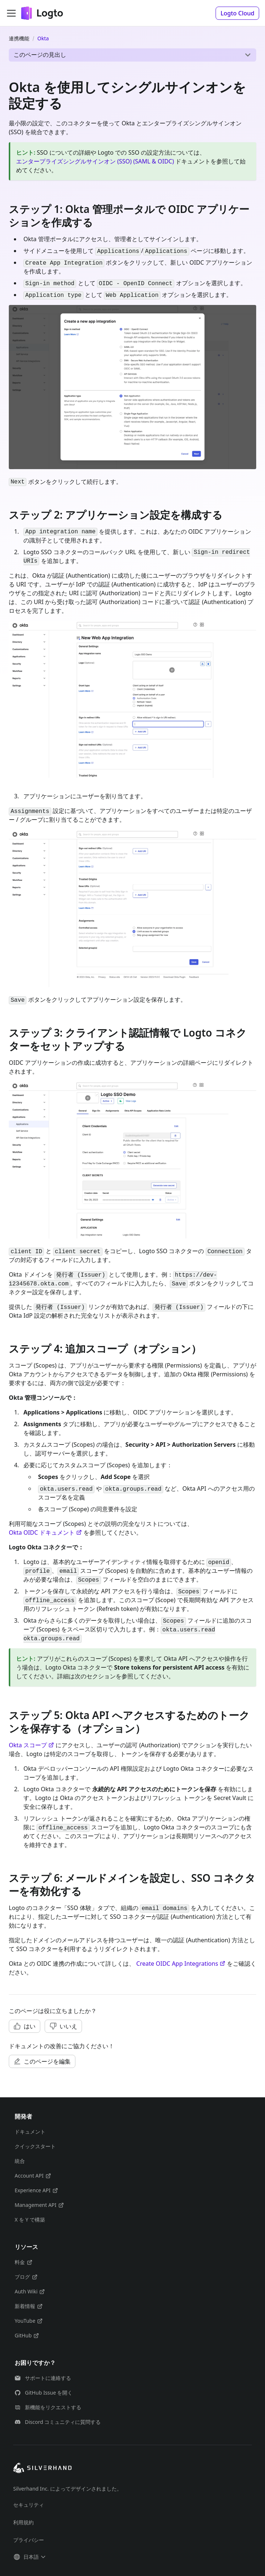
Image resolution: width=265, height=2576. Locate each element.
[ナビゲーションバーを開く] (11, 13)
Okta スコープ (31, 1745)
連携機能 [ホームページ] (19, 38)
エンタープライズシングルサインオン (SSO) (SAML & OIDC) (95, 161)
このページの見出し (40, 55)
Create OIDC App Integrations (180, 1963)
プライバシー (28, 2539)
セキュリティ (28, 2504)
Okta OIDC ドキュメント (45, 1532)
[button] (237, 13)
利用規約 (23, 2522)
